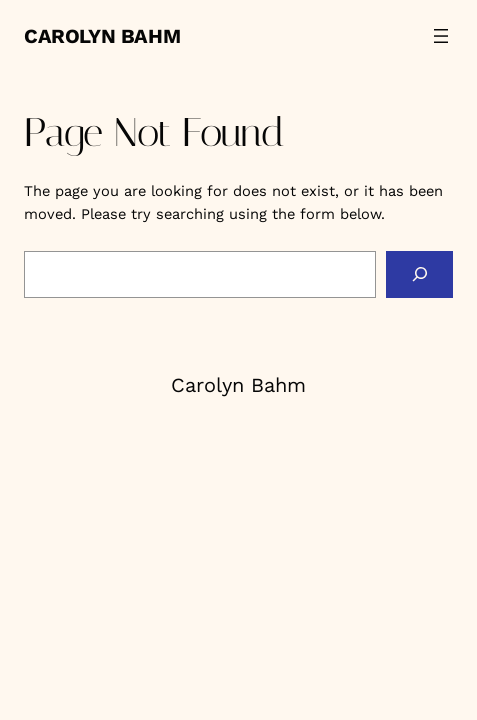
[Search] (419, 275)
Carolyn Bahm (102, 36)
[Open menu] (441, 36)
